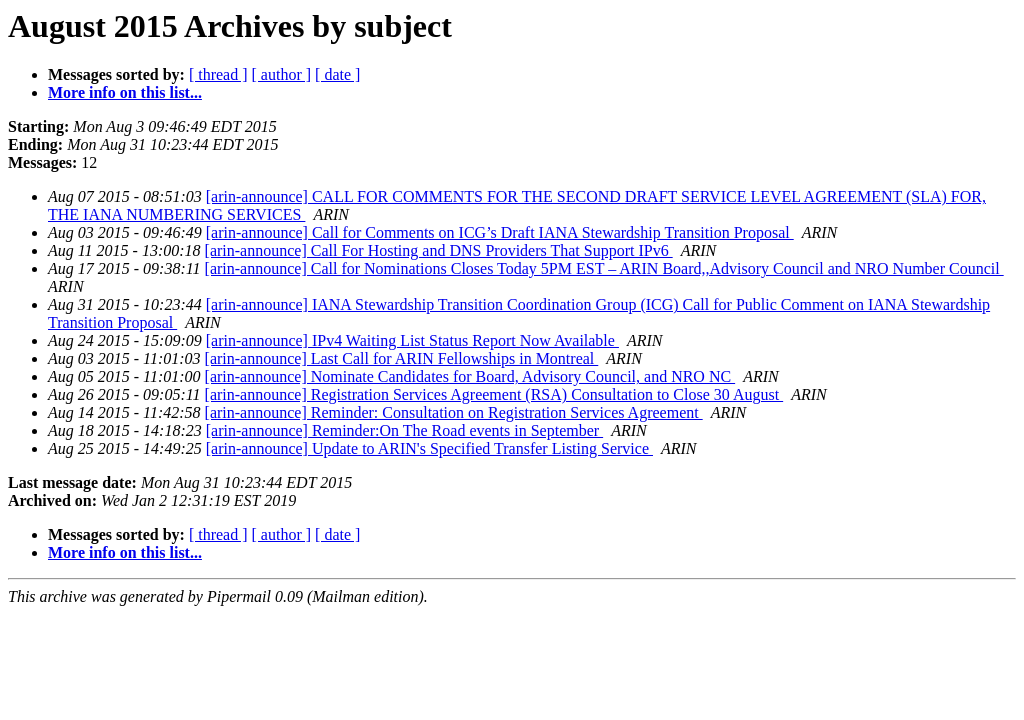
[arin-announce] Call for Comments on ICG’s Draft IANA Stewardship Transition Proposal (500, 232)
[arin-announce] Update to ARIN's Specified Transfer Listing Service (429, 448)
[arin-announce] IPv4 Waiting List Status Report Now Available (412, 340)
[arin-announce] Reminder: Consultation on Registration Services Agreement (454, 412)
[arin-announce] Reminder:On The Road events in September (404, 430)
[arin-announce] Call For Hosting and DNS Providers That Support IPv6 (439, 250)
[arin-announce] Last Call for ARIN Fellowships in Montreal (402, 358)
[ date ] (337, 74)
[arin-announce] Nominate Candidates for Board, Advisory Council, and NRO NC (470, 376)
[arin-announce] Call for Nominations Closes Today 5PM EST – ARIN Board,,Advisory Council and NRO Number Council (604, 268)
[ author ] (282, 74)
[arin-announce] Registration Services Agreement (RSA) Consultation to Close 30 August (494, 394)
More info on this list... (125, 92)
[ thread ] (218, 74)
